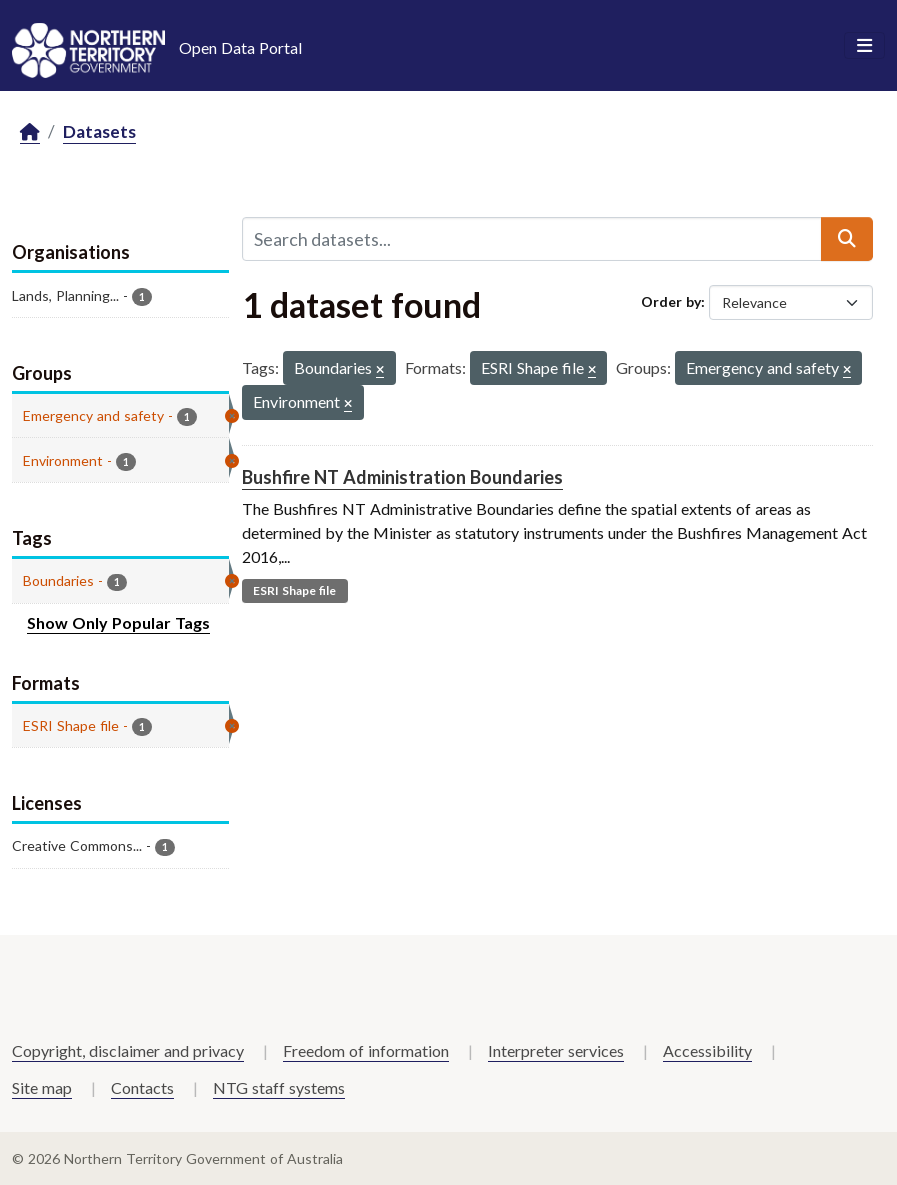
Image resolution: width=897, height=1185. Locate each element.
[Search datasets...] (532, 239)
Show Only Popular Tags (118, 622)
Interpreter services (556, 1050)
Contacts (142, 1087)
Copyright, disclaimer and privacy (128, 1050)
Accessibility (707, 1050)
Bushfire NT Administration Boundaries (402, 477)
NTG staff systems (279, 1087)
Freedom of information (366, 1050)
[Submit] (847, 239)
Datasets (99, 131)
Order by (671, 301)
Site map (42, 1087)
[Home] (30, 132)
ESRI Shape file (294, 590)
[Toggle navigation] (864, 46)
